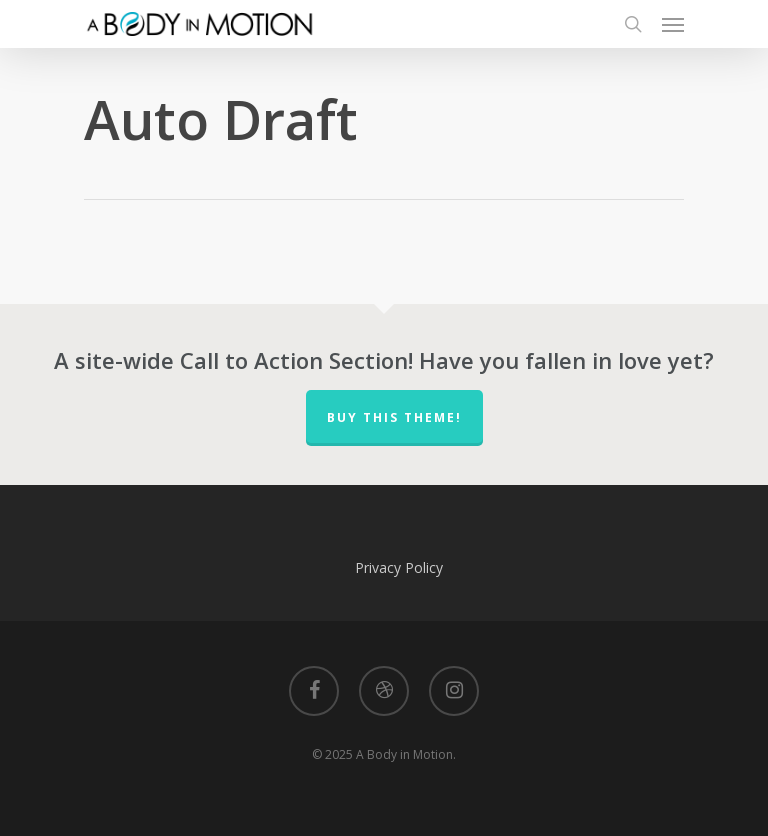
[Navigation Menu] (673, 24)
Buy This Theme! (394, 417)
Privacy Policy (399, 567)
